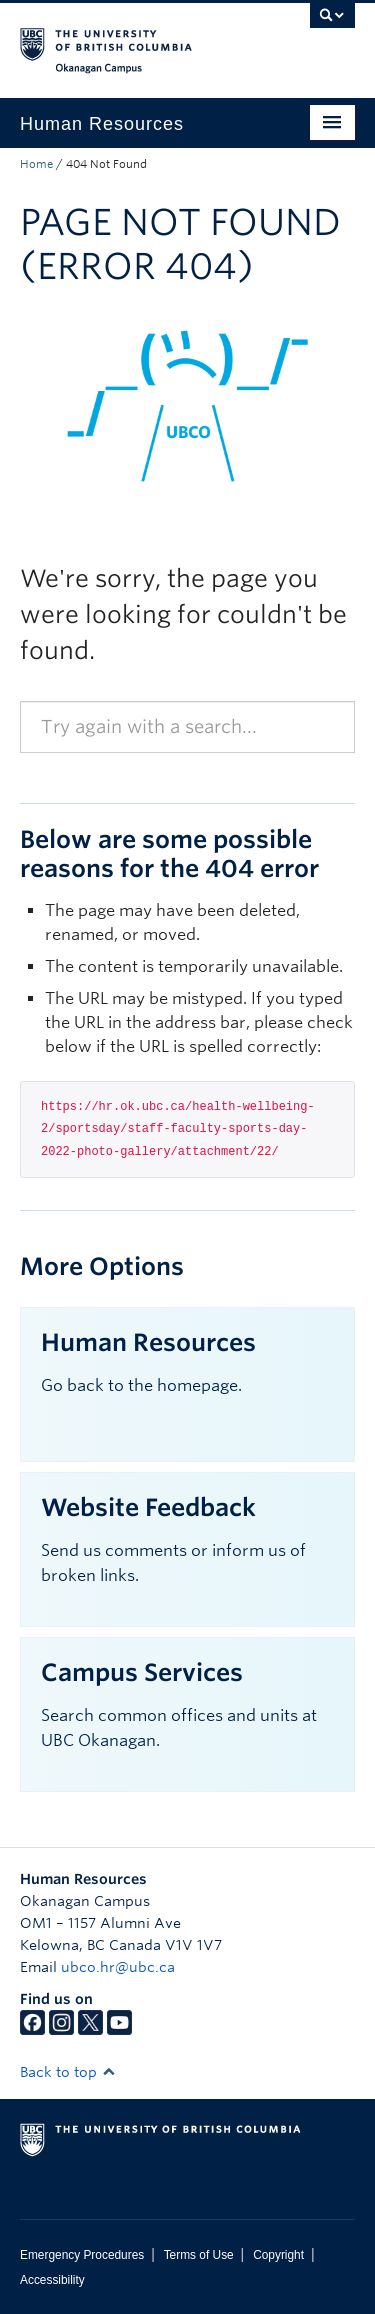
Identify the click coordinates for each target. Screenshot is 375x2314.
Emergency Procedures (82, 2255)
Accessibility (52, 2280)
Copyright (278, 2255)
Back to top (68, 2072)
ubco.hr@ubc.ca (118, 1967)
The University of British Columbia (137, 41)
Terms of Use (199, 2255)
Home (36, 164)
